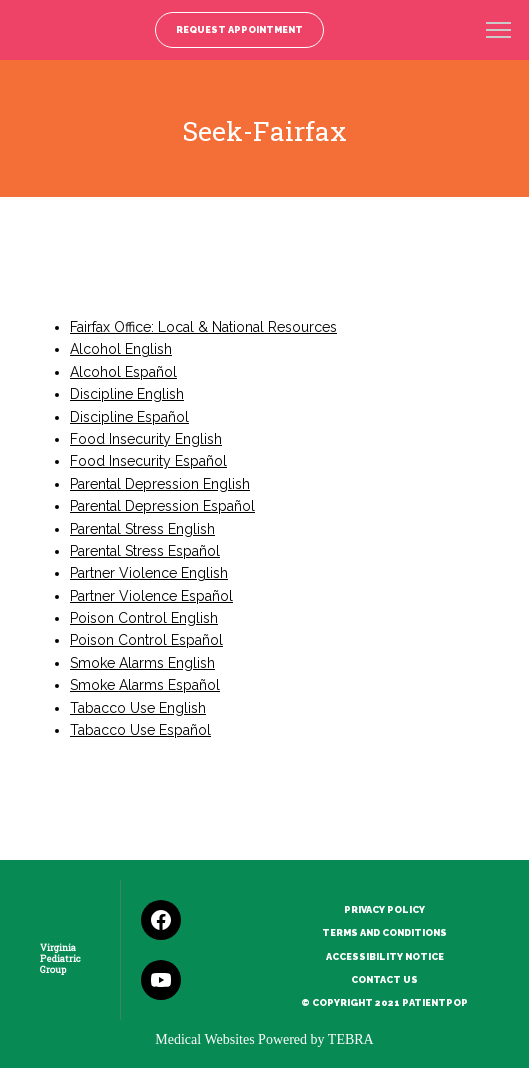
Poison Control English (144, 618)
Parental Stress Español (145, 551)
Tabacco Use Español (140, 730)
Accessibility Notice (385, 956)
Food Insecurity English (146, 439)
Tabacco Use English (138, 708)
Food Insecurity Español (148, 461)
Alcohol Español (123, 372)
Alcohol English (121, 349)
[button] (499, 32)
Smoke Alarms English (142, 663)
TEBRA (351, 1039)
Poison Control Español (146, 640)
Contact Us (384, 979)
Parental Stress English (142, 529)
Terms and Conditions (384, 932)
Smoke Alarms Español (145, 685)
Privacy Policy (384, 909)
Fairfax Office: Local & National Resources (203, 327)
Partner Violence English (149, 573)
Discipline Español (129, 417)
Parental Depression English (160, 484)
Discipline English (127, 394)
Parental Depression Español (162, 506)
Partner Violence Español (151, 596)
